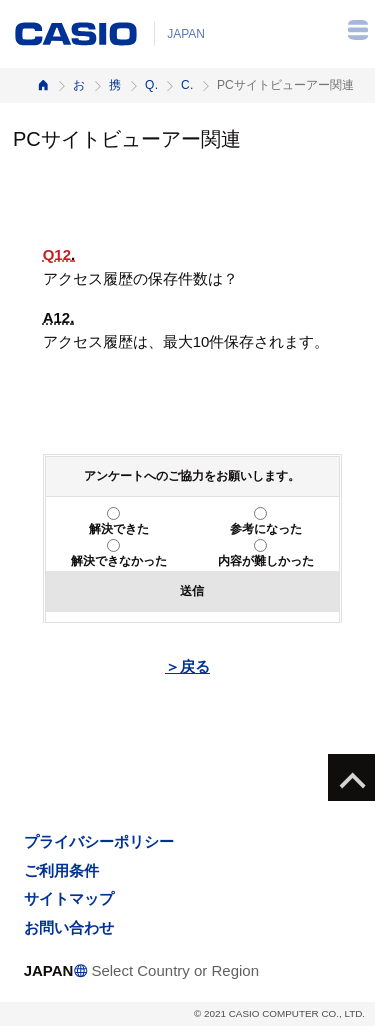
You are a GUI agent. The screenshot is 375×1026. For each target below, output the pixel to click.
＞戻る (187, 666)
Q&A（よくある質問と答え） (151, 85)
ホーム (43, 85)
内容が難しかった (266, 561)
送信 (192, 591)
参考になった (266, 529)
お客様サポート (79, 85)
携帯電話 (115, 85)
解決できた (119, 529)
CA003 (187, 85)
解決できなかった (119, 561)
